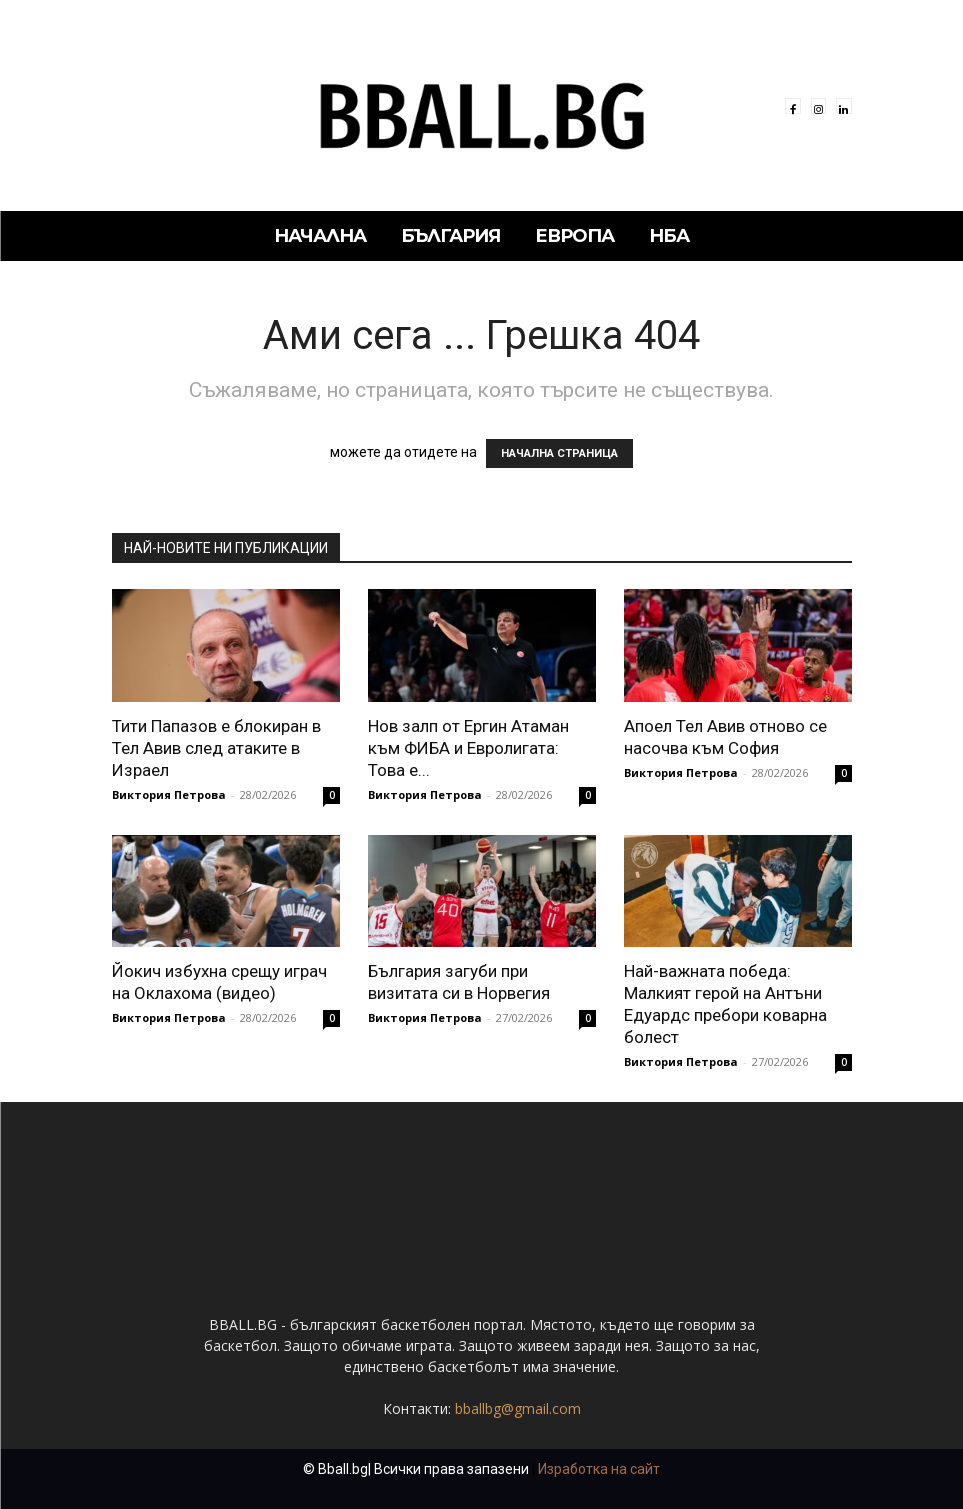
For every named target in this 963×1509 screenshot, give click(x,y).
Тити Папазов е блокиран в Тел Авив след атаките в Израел (216, 748)
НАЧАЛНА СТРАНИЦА (559, 453)
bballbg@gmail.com (518, 1408)
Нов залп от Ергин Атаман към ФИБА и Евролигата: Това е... (468, 748)
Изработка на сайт (599, 1469)
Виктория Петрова (169, 794)
